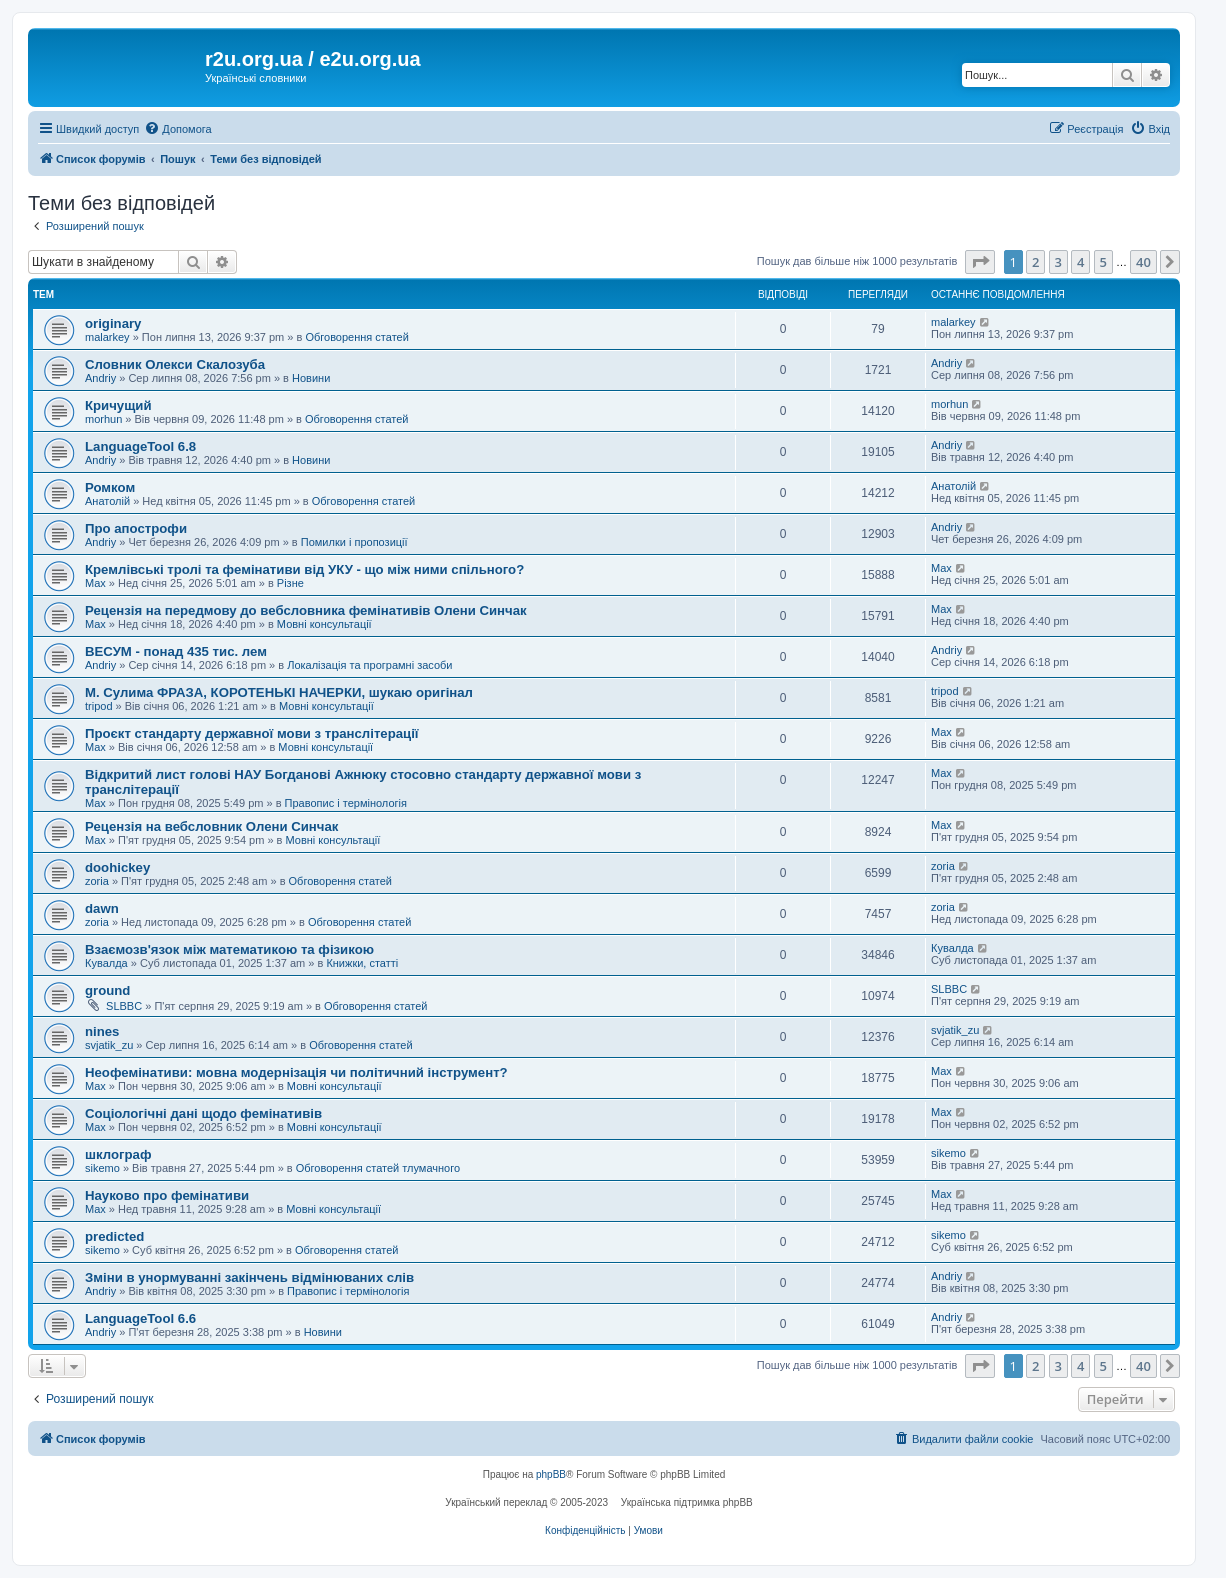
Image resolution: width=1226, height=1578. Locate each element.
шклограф (118, 1154)
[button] (980, 262)
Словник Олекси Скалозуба (175, 364)
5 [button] (1103, 262)
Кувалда (106, 963)
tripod (99, 706)
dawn (102, 908)
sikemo (102, 1168)
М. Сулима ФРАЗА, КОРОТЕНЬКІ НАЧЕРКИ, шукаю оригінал (279, 692)
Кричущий (118, 405)
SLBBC (124, 1006)
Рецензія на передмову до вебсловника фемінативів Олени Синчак (306, 610)
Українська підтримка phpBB (687, 1502)
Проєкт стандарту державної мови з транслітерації (252, 733)
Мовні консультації (324, 624)
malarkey (107, 337)
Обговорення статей (356, 337)
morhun (103, 419)
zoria (97, 881)
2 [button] (1035, 262)
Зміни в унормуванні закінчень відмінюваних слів (249, 1277)
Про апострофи (136, 528)
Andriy (100, 378)
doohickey (117, 867)
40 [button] (1143, 262)
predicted (114, 1236)
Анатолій (107, 501)
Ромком (110, 487)
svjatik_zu (109, 1045)
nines (102, 1031)
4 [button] (1080, 262)
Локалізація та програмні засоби (369, 665)
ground (107, 990)
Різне (290, 583)
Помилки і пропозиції (354, 542)
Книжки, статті (362, 963)
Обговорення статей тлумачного (378, 1168)
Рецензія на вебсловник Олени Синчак (211, 826)
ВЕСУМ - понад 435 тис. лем (176, 651)
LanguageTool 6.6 (140, 1318)
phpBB (551, 1474)
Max (95, 583)
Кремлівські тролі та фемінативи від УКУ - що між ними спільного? (304, 569)
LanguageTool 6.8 (140, 446)
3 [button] (1058, 262)
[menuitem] (177, 129)
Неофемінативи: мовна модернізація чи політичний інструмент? (296, 1072)
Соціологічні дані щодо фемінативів (203, 1113)
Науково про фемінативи (167, 1195)
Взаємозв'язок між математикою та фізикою (229, 949)
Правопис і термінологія (346, 803)
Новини (311, 378)
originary (113, 323)
